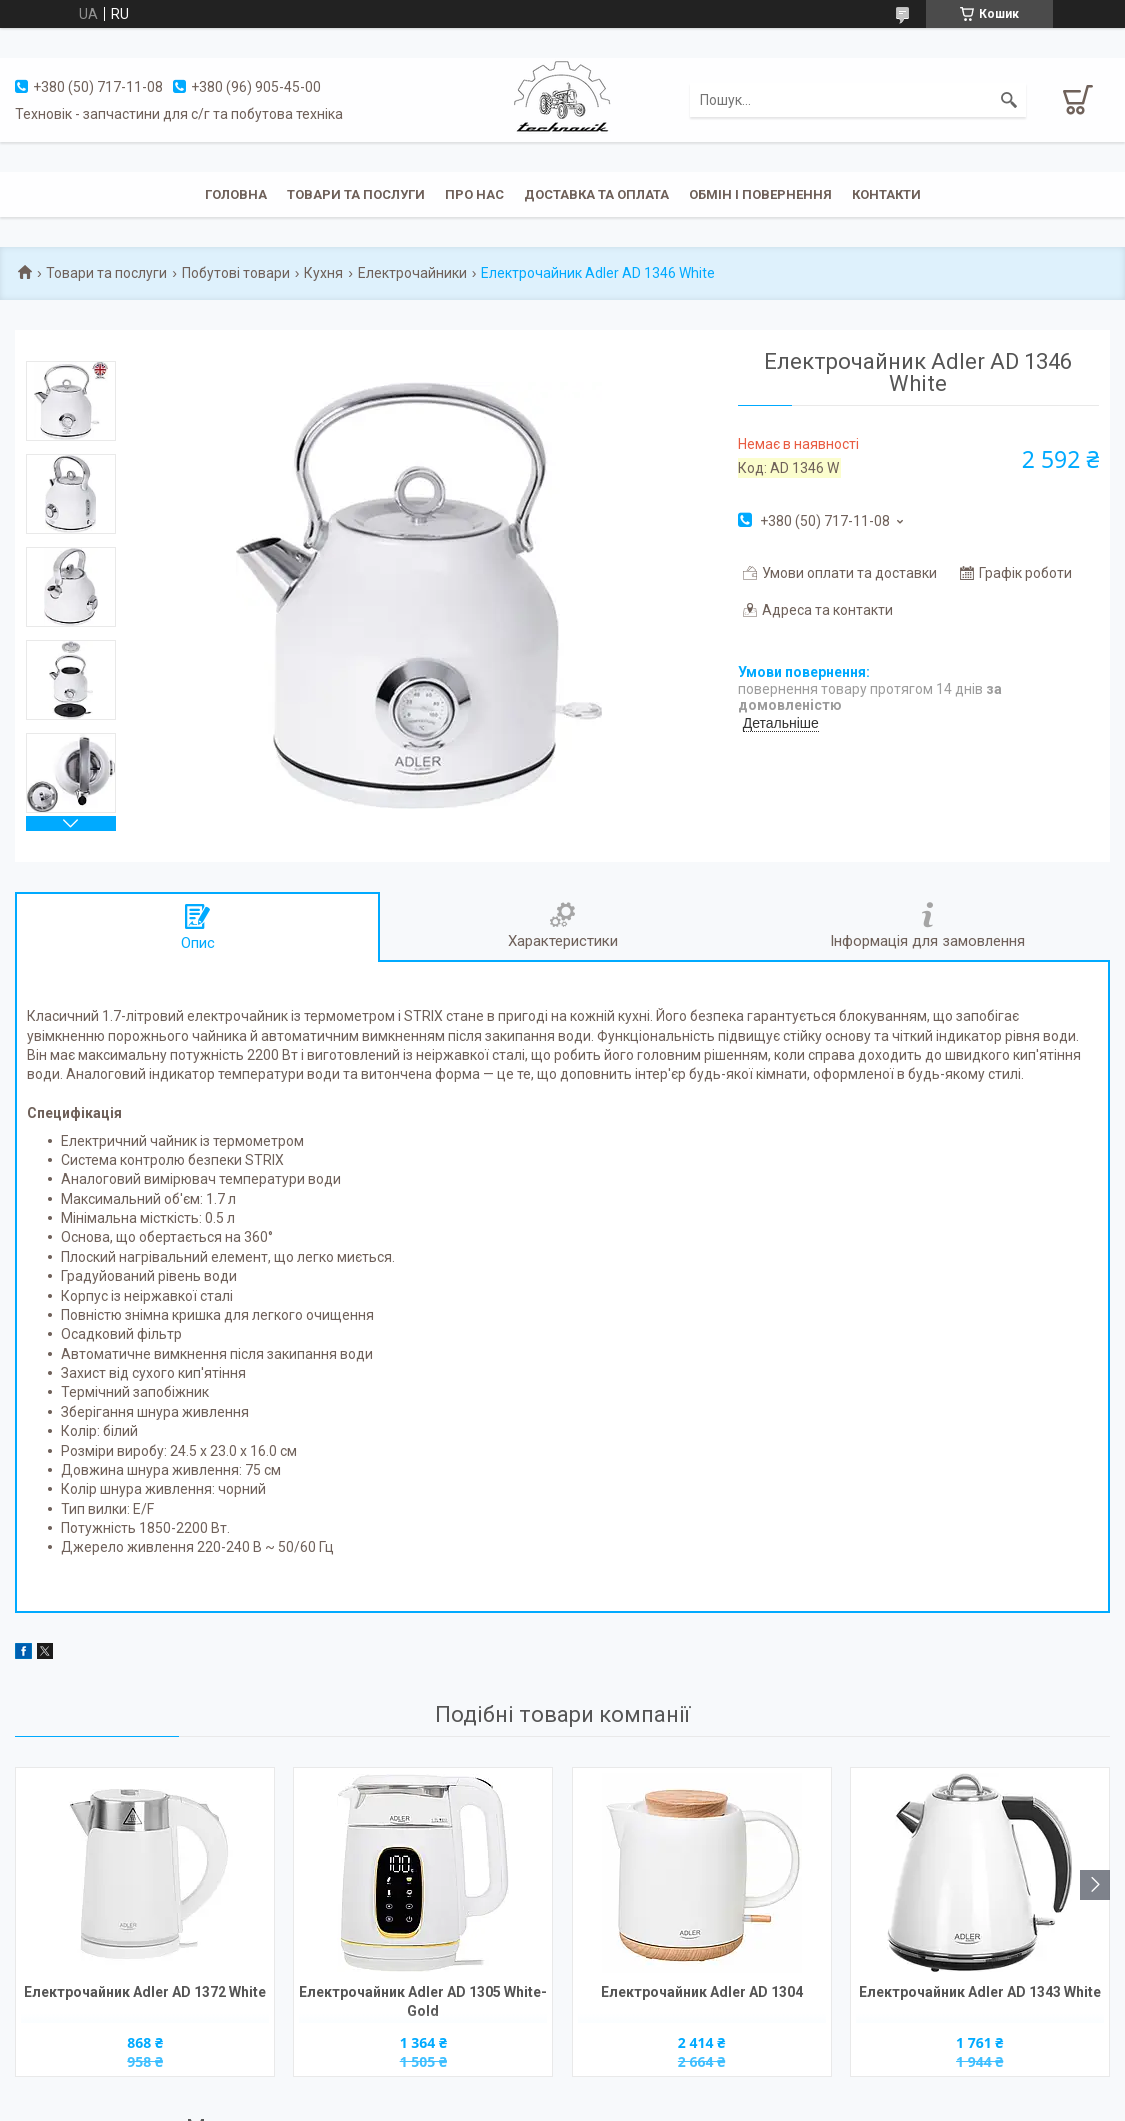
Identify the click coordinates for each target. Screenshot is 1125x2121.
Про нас (474, 194)
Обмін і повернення (760, 194)
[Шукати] (1009, 100)
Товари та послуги (356, 194)
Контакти (886, 194)
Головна (236, 194)
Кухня (323, 273)
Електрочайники (412, 273)
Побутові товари (236, 273)
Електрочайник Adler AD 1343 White (980, 1992)
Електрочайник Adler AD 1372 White (145, 1992)
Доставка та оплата (596, 194)
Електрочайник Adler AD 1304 (702, 1992)
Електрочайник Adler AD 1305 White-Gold (423, 2001)
